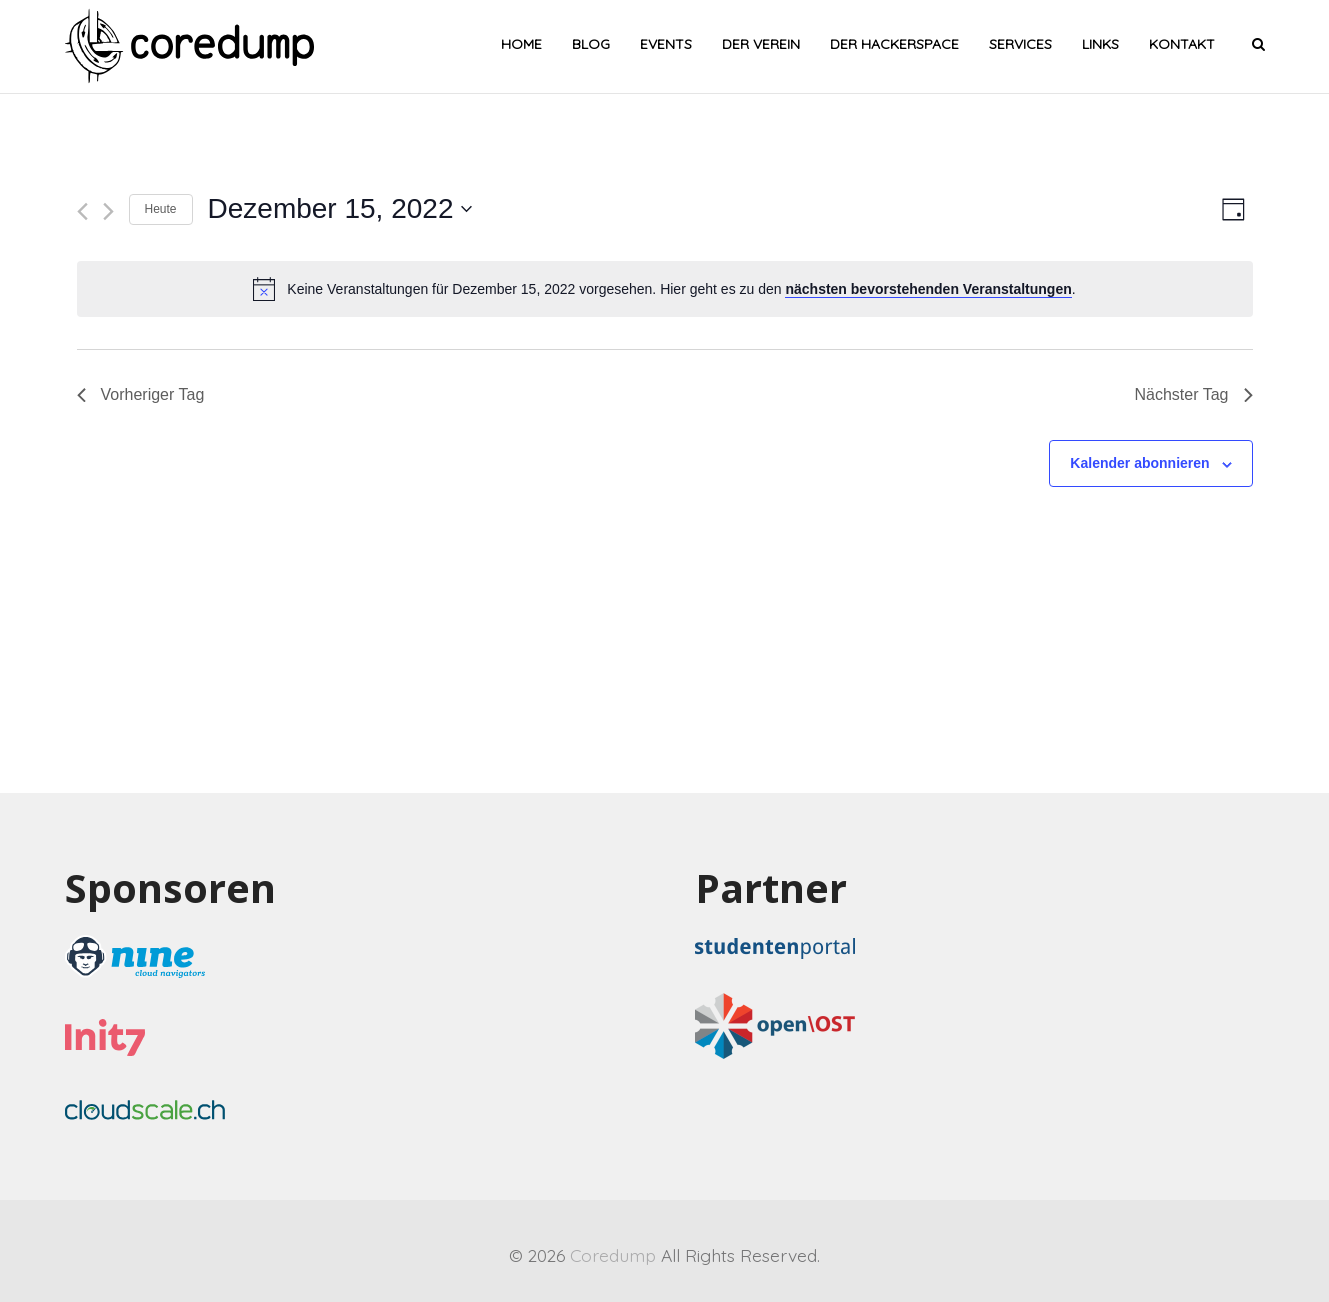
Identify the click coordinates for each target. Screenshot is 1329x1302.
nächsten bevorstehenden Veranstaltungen (928, 289)
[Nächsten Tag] (108, 211)
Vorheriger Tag (141, 394)
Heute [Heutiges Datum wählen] (161, 209)
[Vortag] (82, 211)
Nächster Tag (1194, 394)
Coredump (613, 1255)
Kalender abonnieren (1139, 463)
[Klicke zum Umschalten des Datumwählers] (340, 209)
